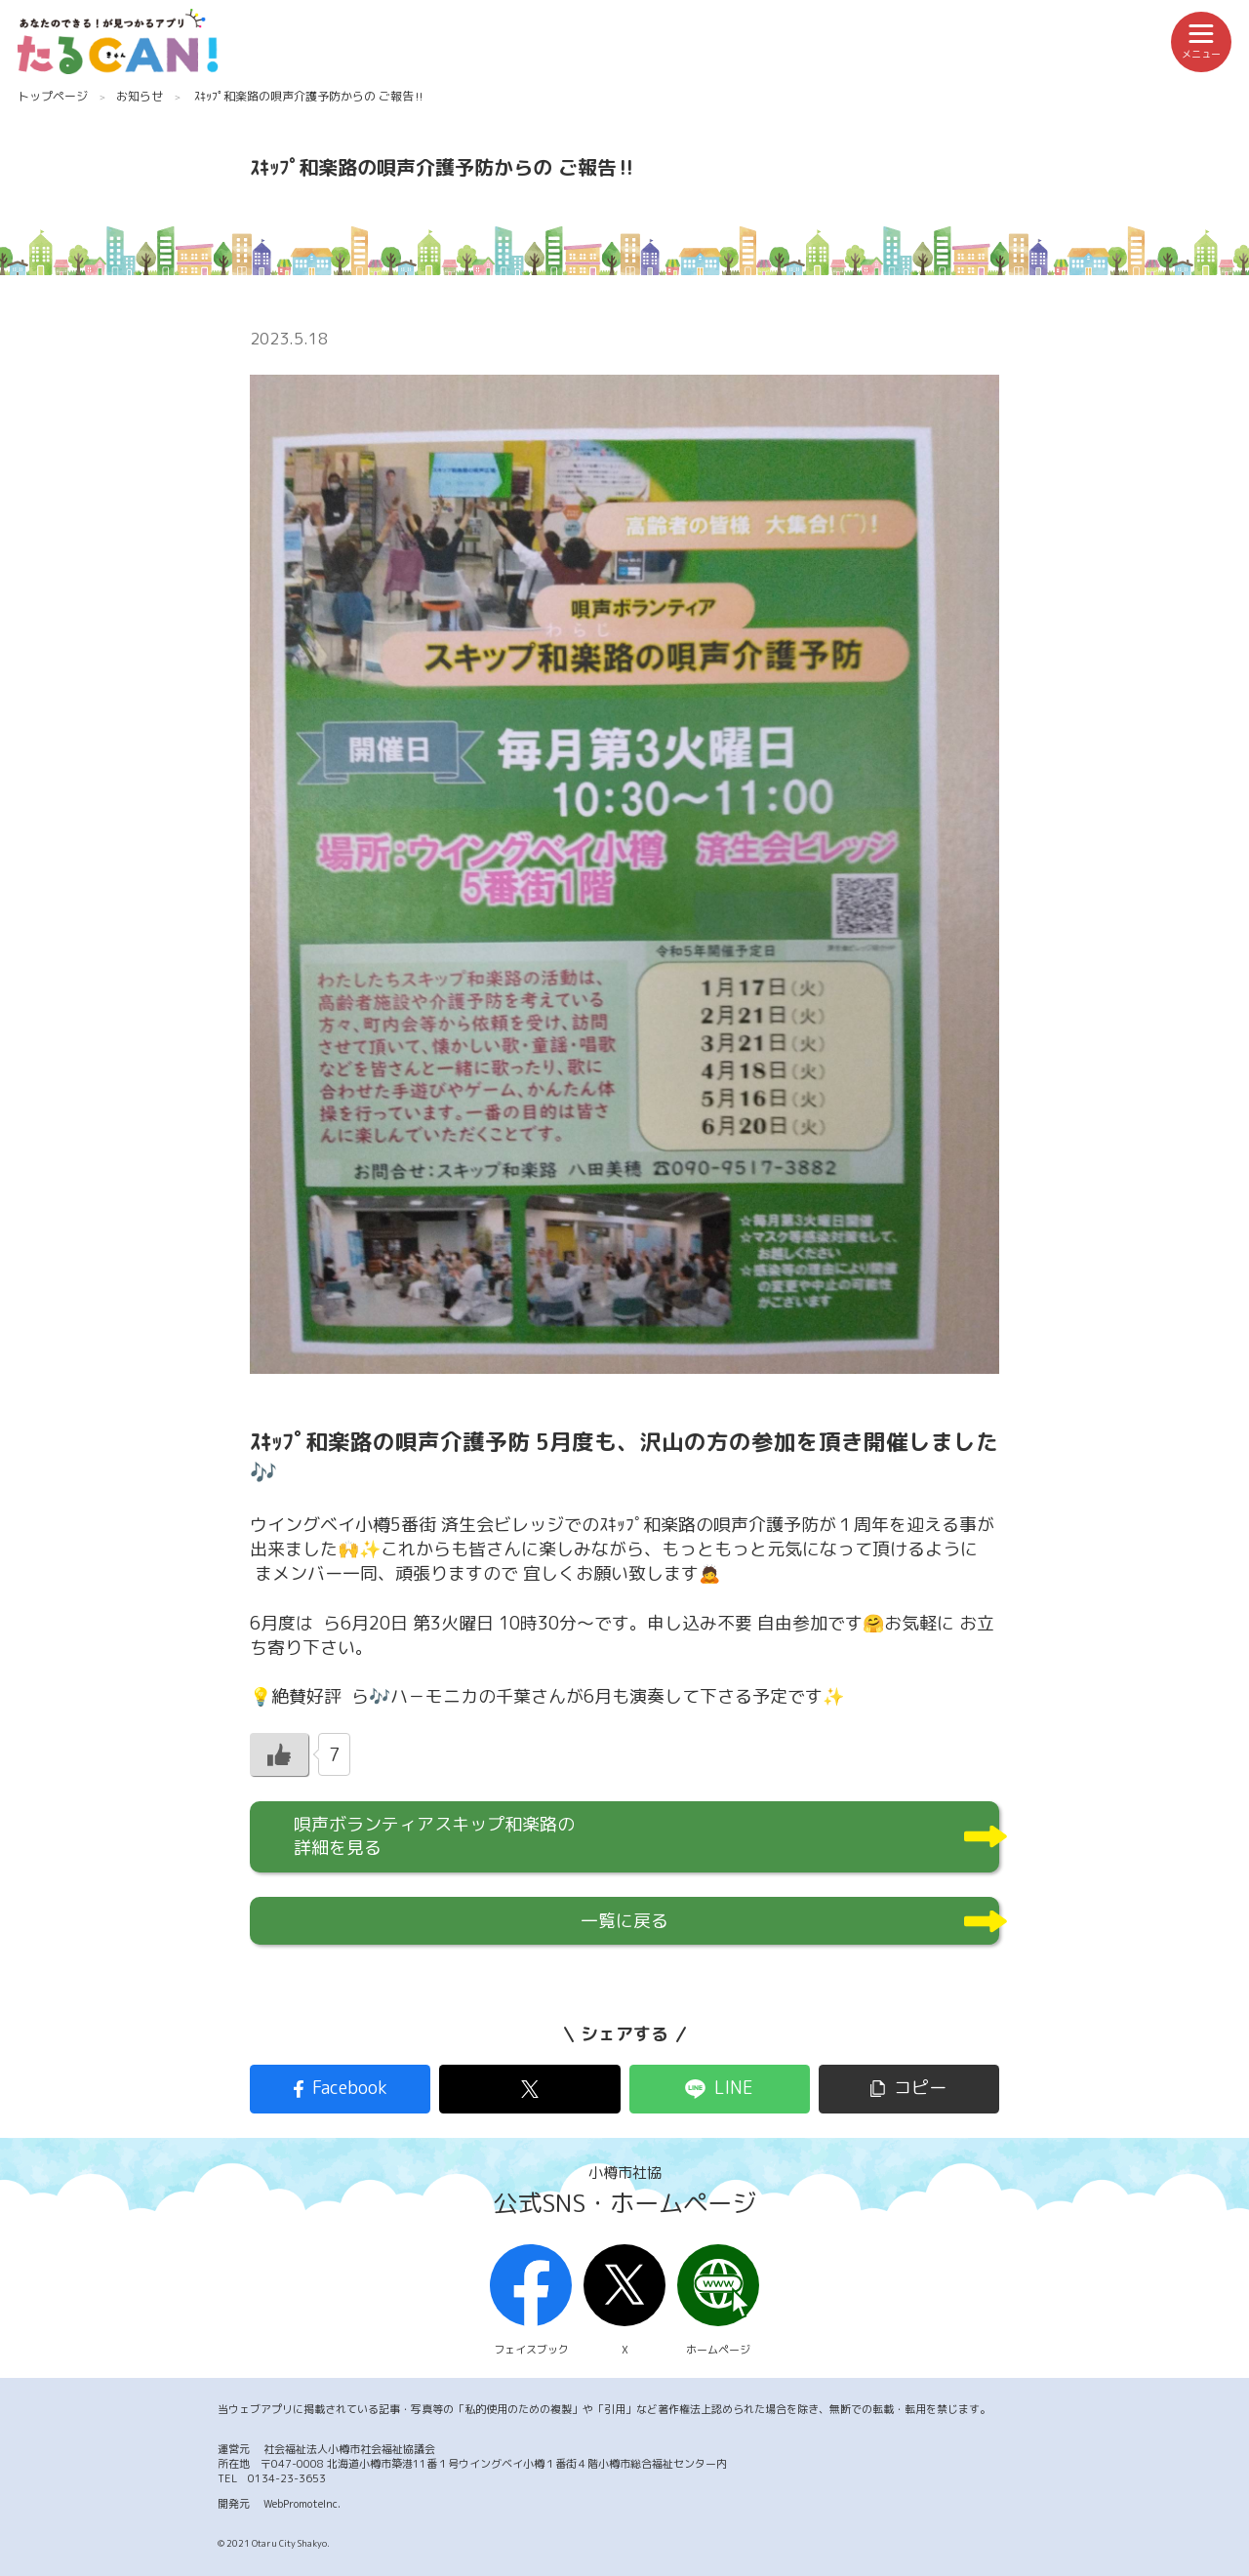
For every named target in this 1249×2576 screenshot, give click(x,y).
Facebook (349, 2087)
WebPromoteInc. (302, 2504)
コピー (920, 2087)
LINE (733, 2087)
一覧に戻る (624, 1921)
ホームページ (718, 2300)
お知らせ (139, 96)
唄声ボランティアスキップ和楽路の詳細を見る (434, 1836)
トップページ (53, 96)
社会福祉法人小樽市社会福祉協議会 (349, 2449)
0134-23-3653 (287, 2478)
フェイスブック (531, 2300)
